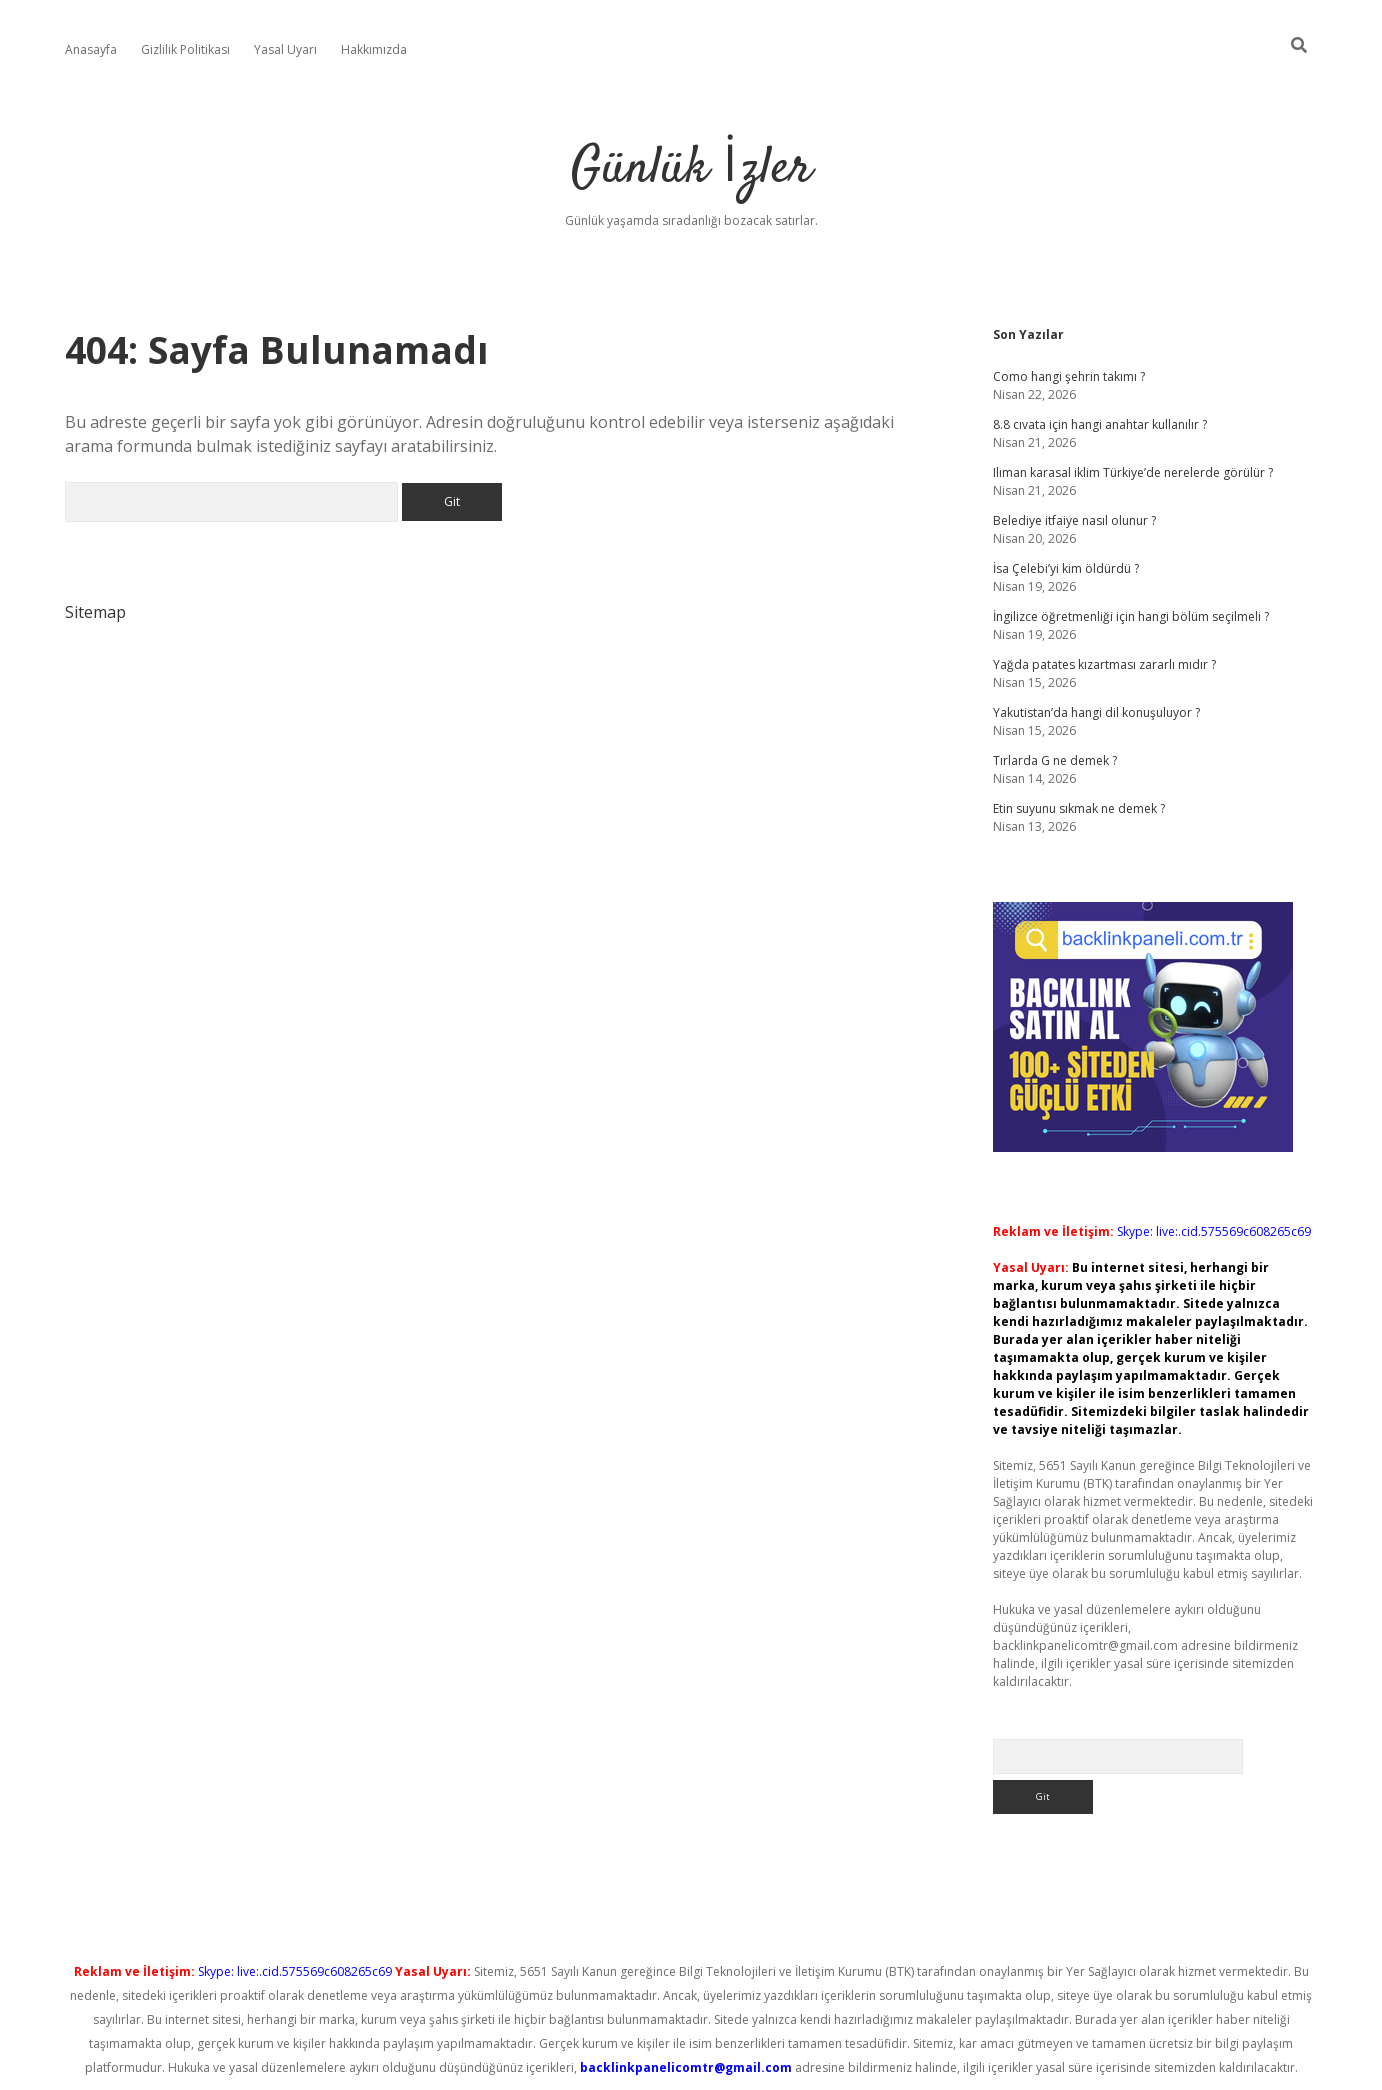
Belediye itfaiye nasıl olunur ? (1074, 520)
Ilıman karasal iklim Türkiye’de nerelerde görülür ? (1133, 472)
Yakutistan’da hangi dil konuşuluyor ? (1096, 712)
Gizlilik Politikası (185, 49)
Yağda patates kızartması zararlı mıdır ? (1104, 664)
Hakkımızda (374, 49)
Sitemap (95, 612)
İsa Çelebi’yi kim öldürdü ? (1066, 568)
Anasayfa (91, 49)
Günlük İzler (691, 169)
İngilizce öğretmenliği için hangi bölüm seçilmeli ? (1131, 616)
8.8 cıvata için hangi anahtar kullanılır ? (1100, 424)
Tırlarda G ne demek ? (1055, 760)
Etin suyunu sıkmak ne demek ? (1079, 808)
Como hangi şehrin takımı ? (1069, 376)
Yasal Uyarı (285, 49)
